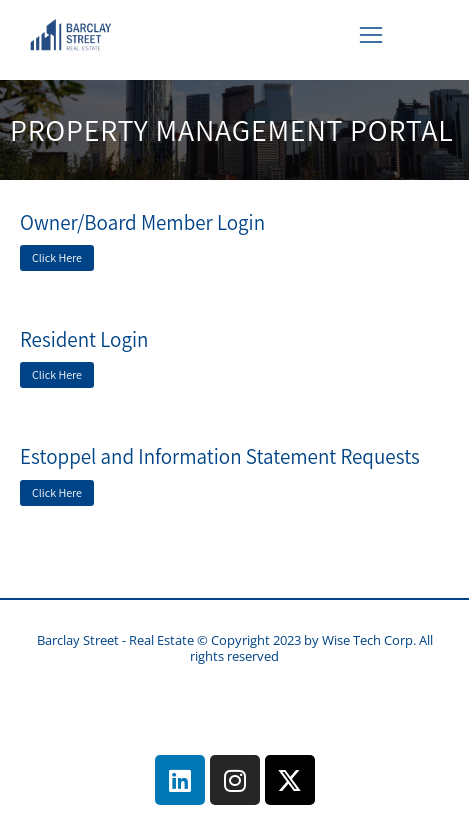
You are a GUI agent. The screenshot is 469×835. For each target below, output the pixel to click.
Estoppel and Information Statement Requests (220, 456)
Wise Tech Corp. (370, 640)
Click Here (57, 257)
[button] (371, 35)
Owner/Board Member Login (142, 222)
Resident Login (84, 339)
